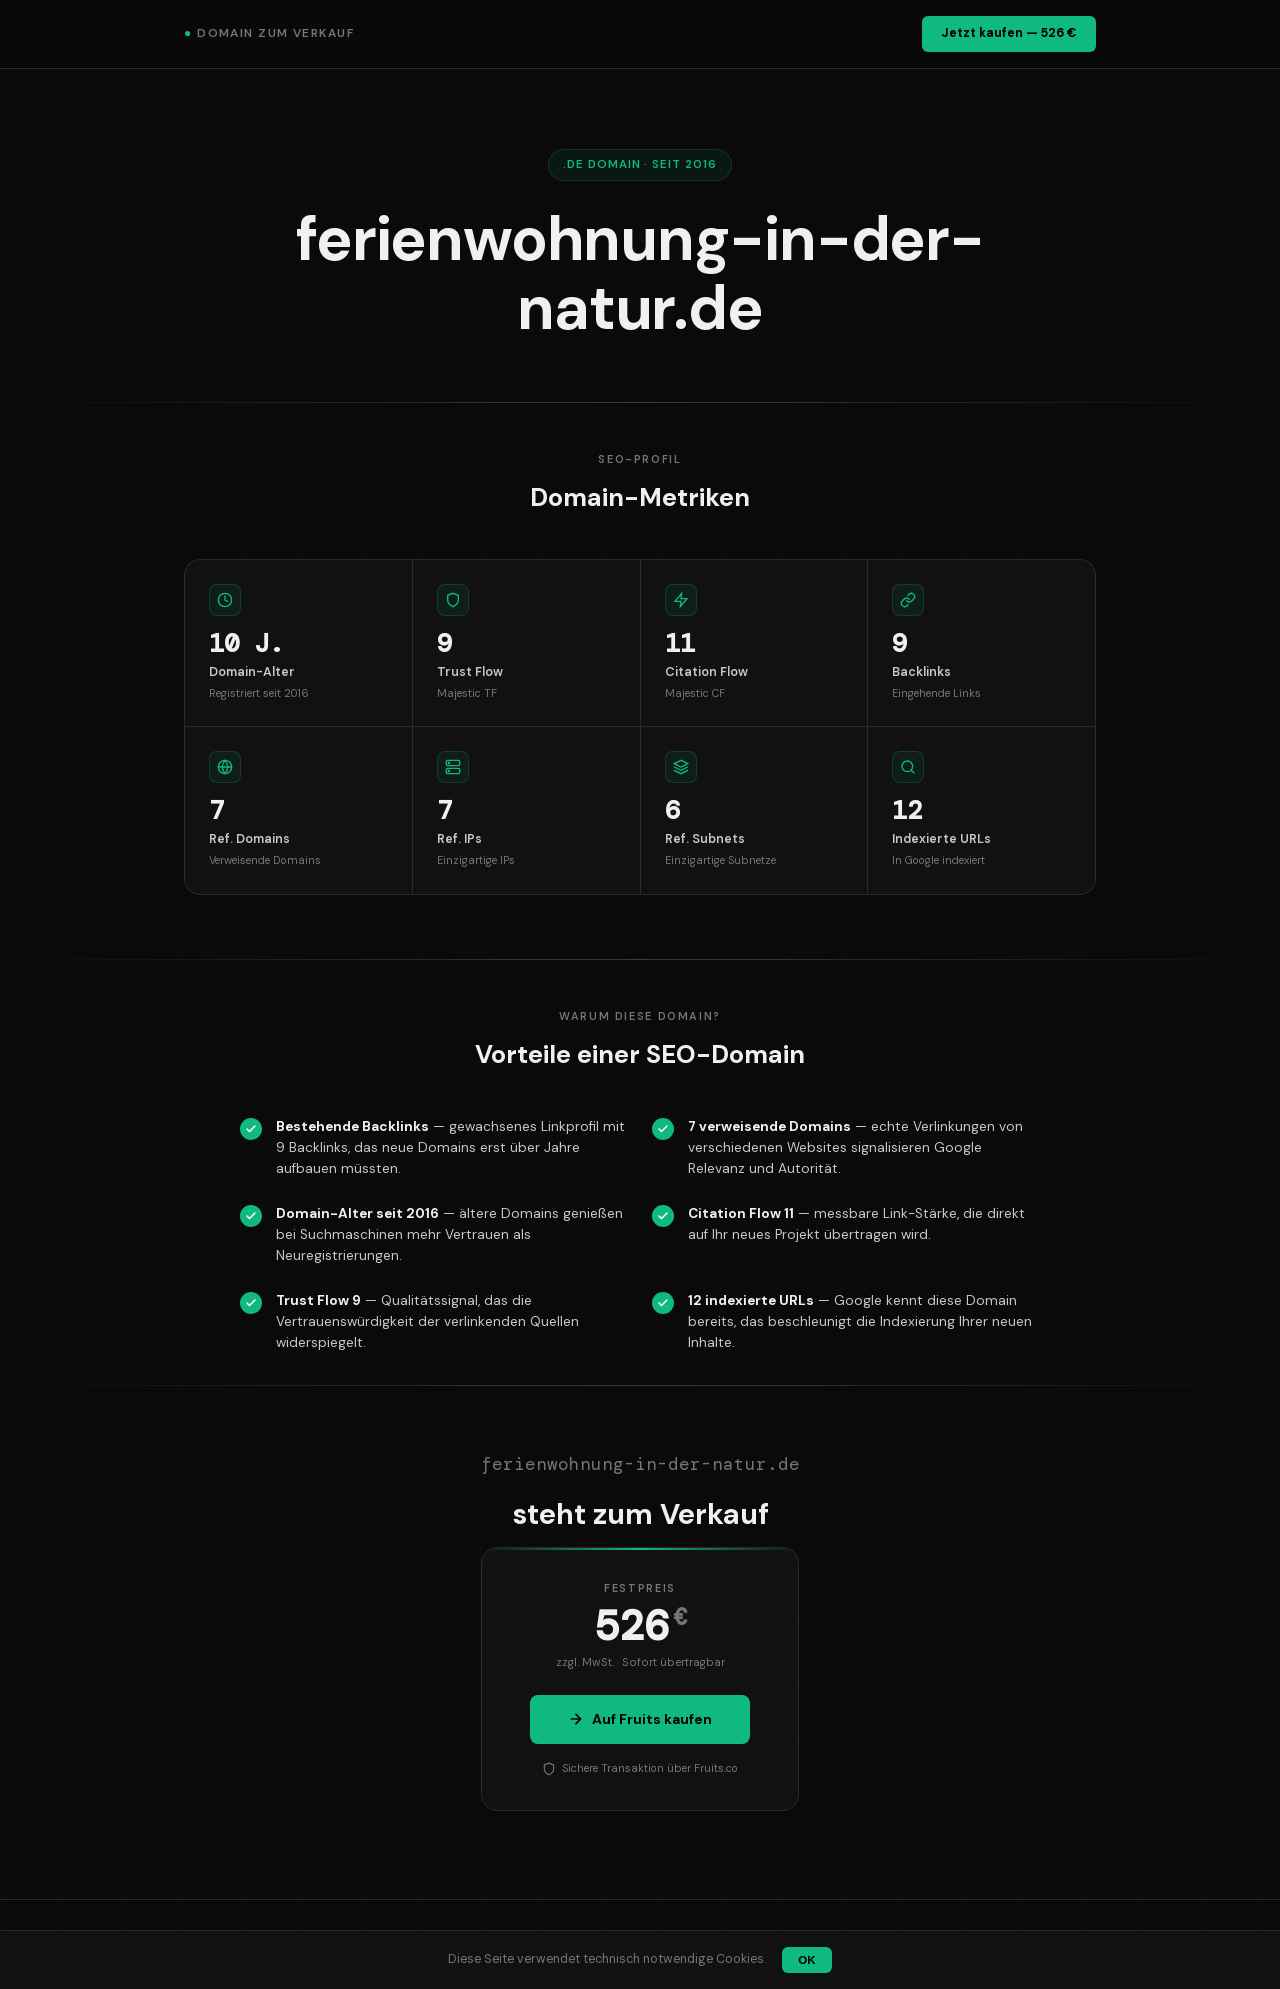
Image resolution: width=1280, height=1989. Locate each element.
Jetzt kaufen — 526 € (1009, 33)
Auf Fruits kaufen (640, 1719)
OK (806, 1960)
